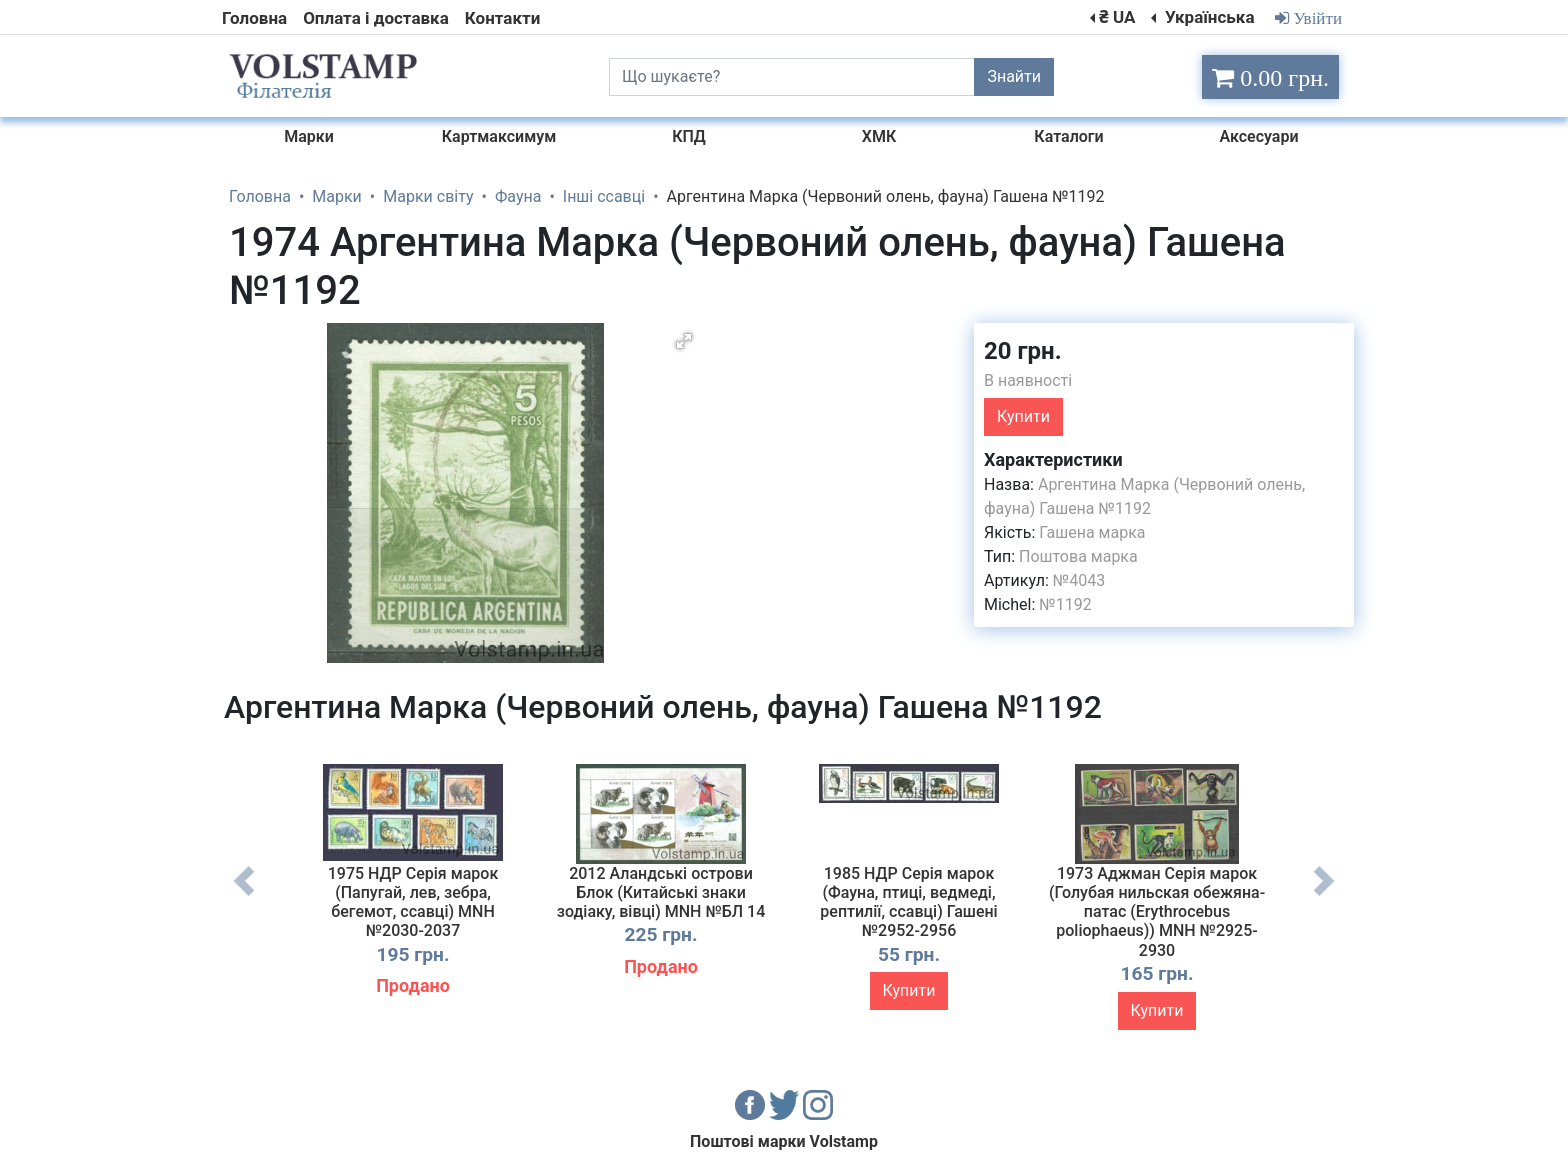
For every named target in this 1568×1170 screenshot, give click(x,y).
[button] (684, 341)
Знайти (1014, 76)
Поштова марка (1078, 556)
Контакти (502, 18)
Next (1324, 896)
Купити (1023, 416)
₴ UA (1117, 17)
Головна (254, 18)
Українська (1208, 17)
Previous (244, 896)
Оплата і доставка (376, 18)
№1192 (1065, 604)
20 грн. (1023, 351)
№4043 (1079, 580)
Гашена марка (1092, 532)
